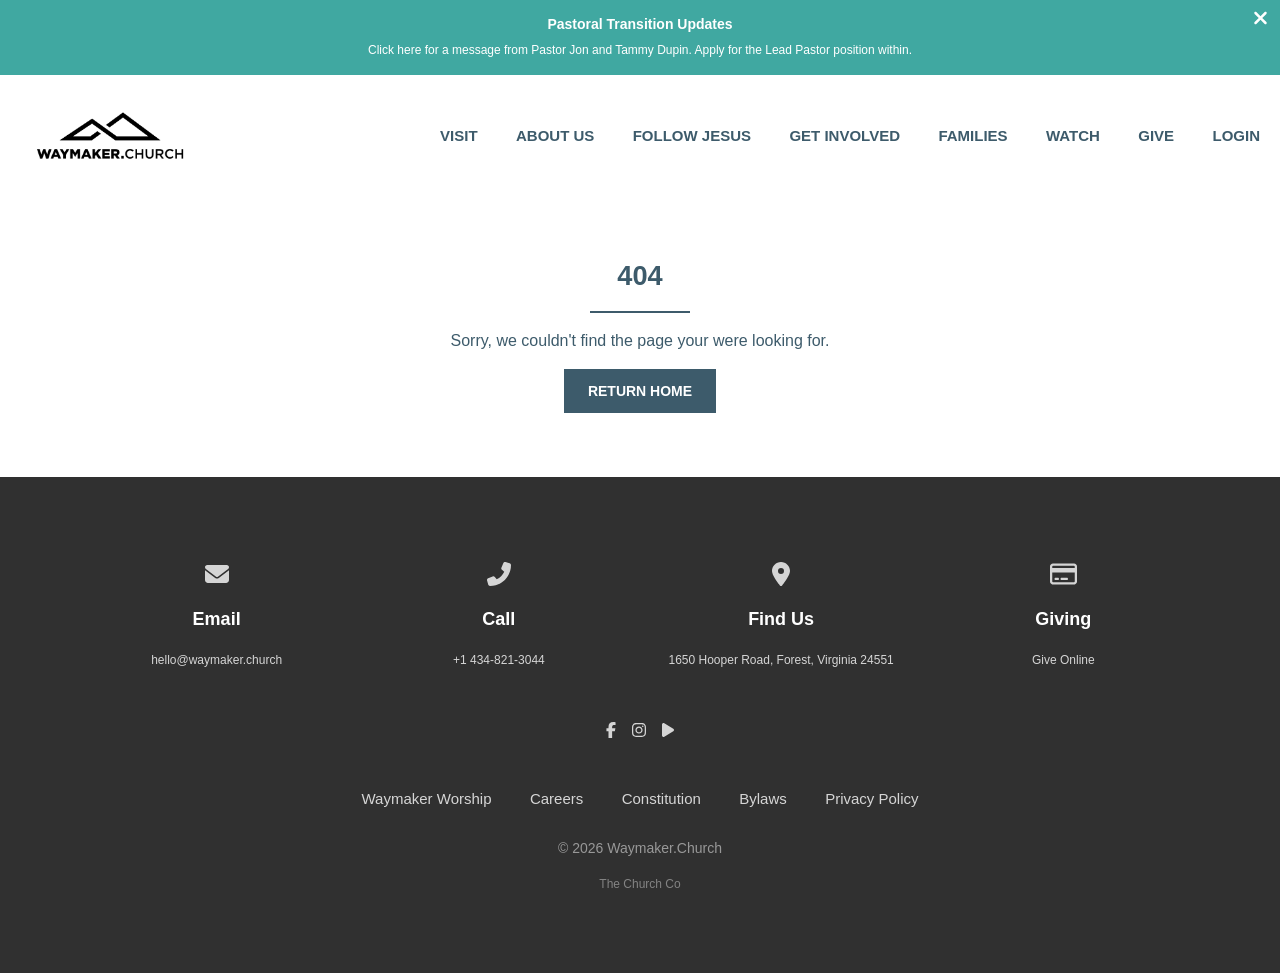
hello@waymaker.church (216, 660)
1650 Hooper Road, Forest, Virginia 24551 (780, 660)
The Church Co (639, 884)
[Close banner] (1260, 20)
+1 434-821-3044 (499, 660)
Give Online (1063, 660)
